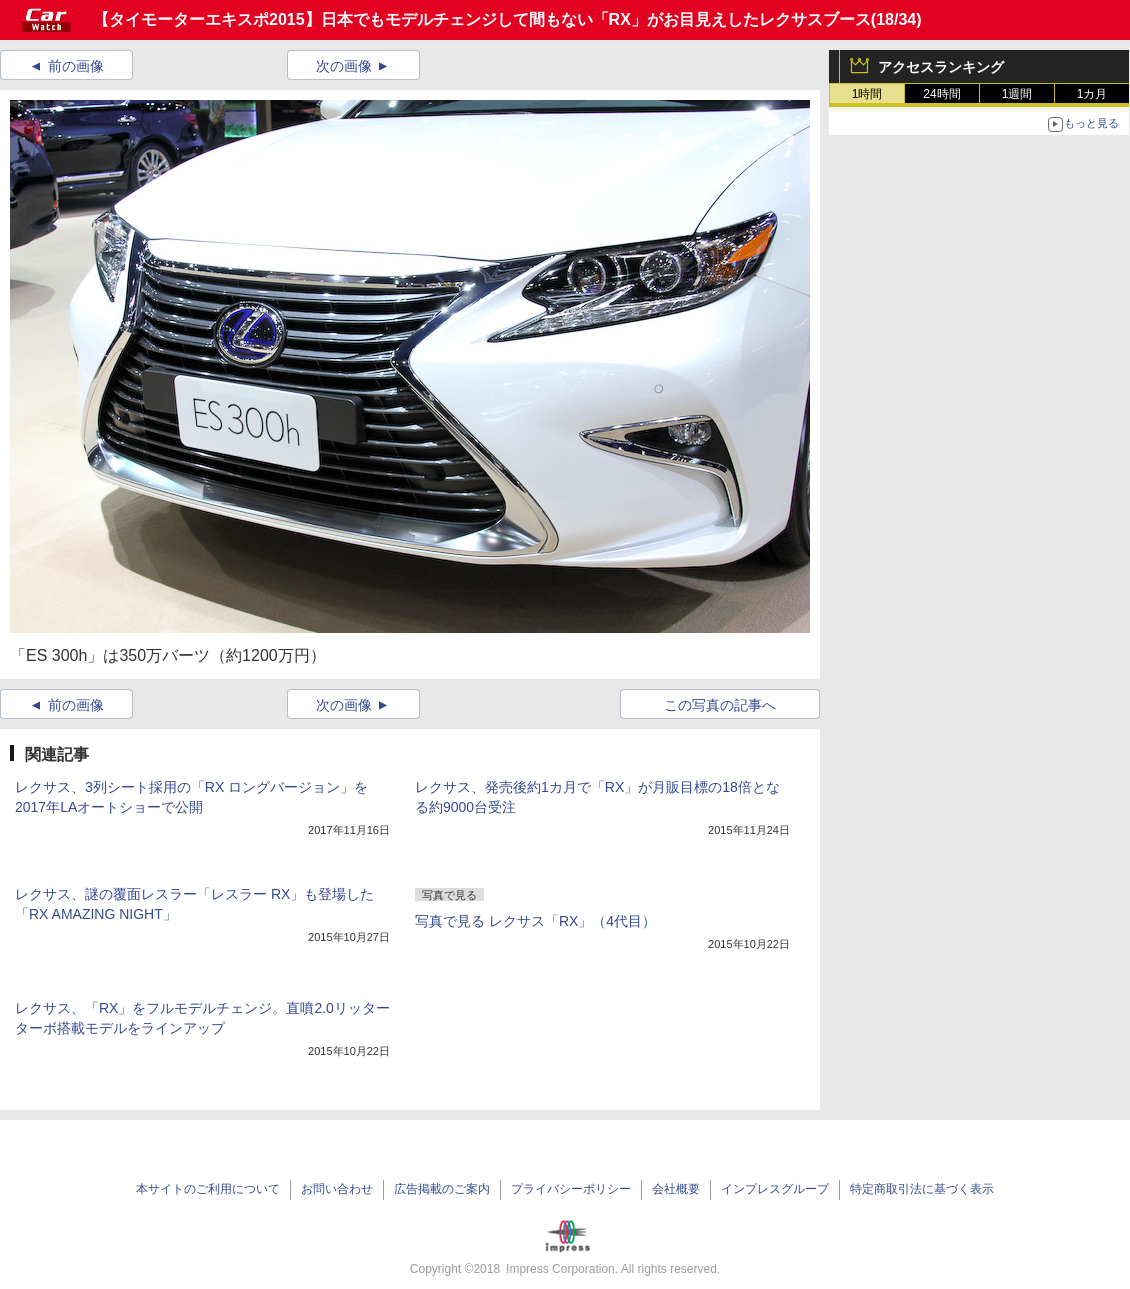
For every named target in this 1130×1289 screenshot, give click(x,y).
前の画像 (76, 66)
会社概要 (676, 1189)
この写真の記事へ (720, 705)
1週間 (1017, 94)
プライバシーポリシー (571, 1189)
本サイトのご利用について (208, 1189)
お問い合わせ (337, 1189)
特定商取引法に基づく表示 (922, 1189)
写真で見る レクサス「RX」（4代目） (535, 921)
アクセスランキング (941, 67)
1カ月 (1092, 94)
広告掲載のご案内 (442, 1189)
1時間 (867, 94)
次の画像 (344, 66)
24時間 (941, 94)
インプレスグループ (775, 1189)
